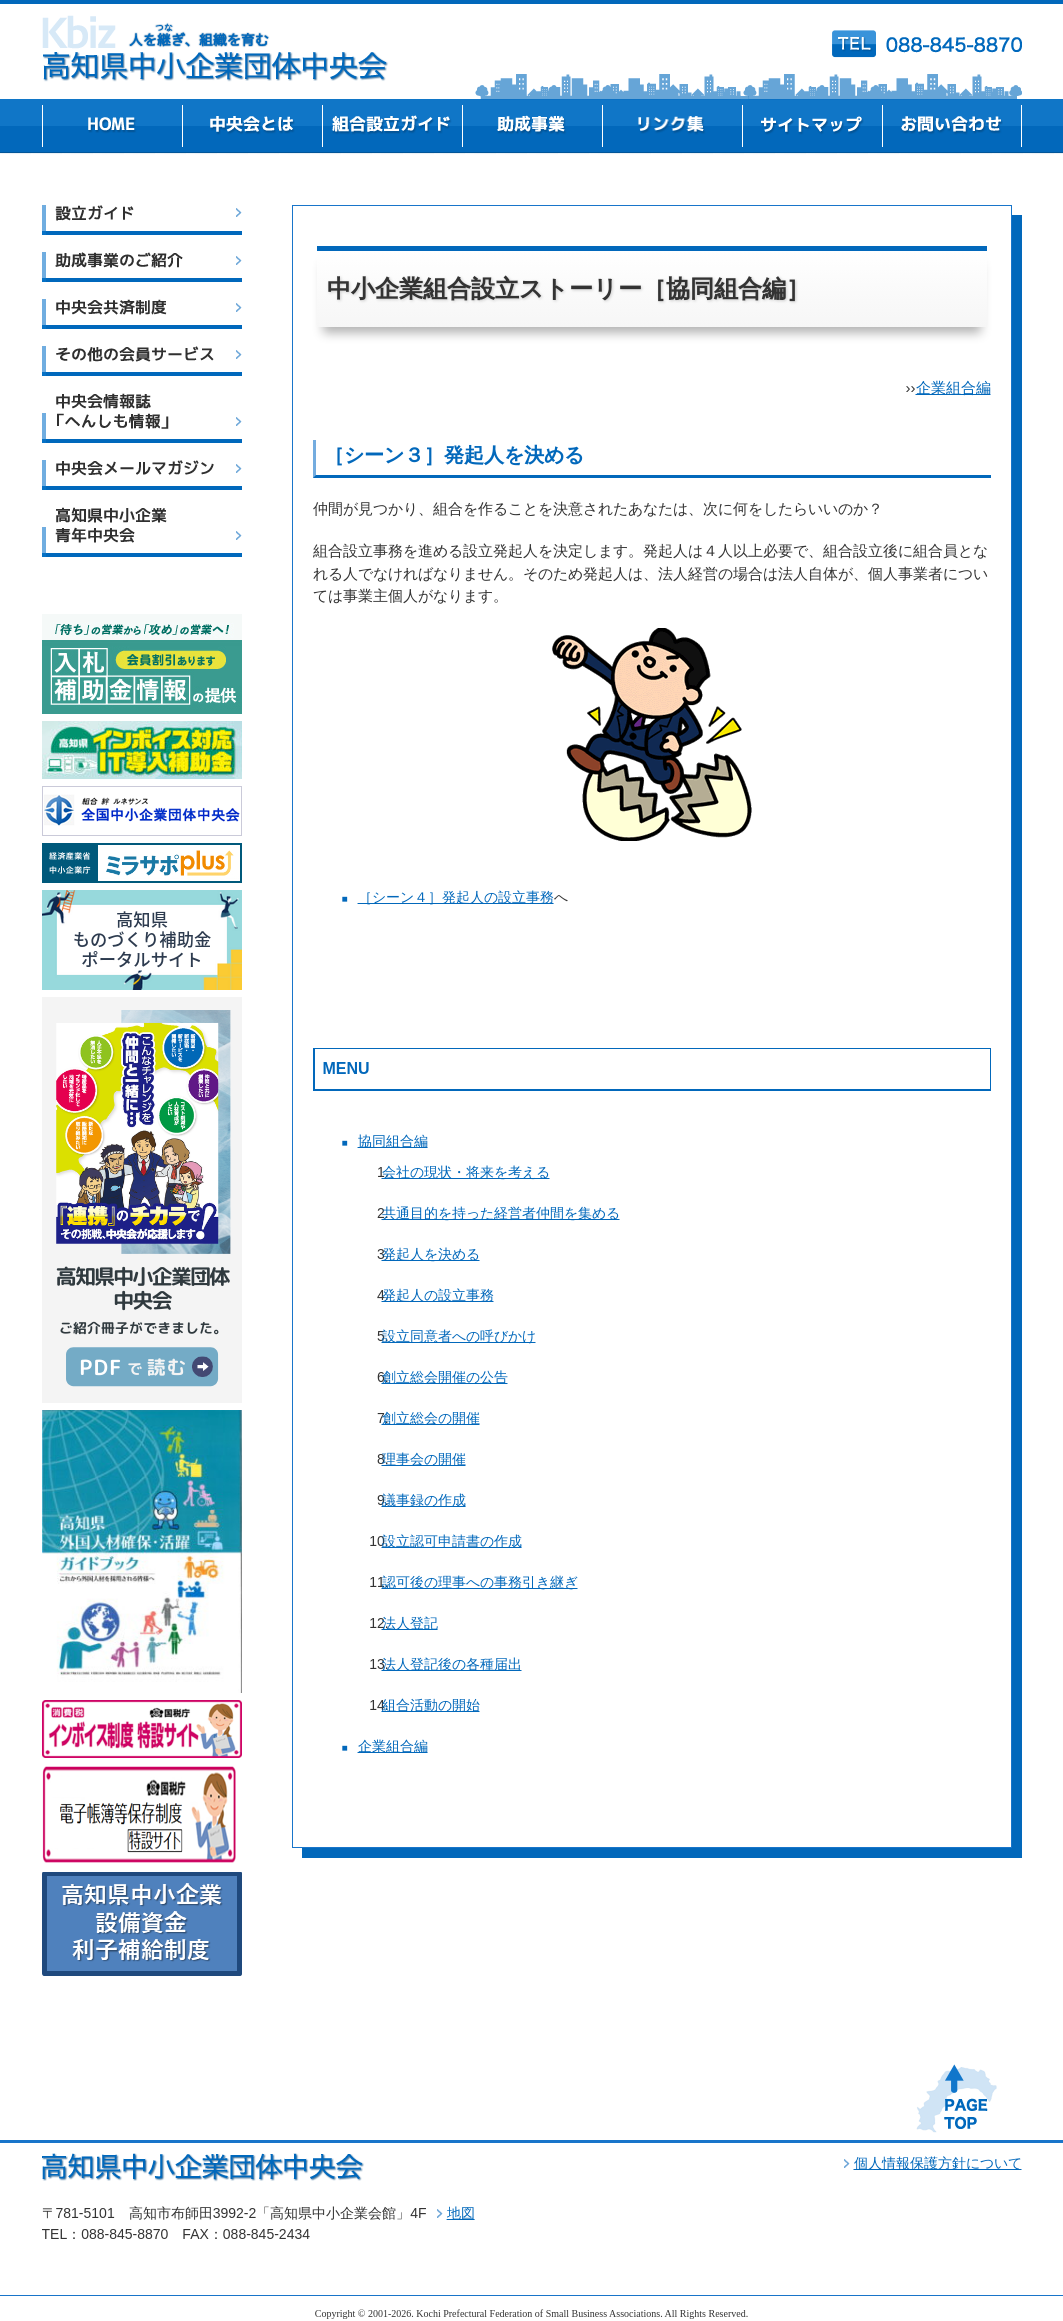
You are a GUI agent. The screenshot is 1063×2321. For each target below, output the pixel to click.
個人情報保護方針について (938, 2163)
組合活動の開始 (431, 1705)
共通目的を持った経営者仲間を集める (501, 1213)
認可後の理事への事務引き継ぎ (480, 1582)
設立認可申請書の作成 (452, 1541)
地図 (461, 2213)
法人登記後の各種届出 (452, 1664)
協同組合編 (393, 1141)
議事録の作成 (424, 1500)
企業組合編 (953, 387)
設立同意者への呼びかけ (459, 1336)
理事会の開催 (424, 1459)
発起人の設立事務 (438, 1295)
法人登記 (410, 1623)
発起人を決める (431, 1254)
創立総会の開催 (431, 1418)
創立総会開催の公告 (445, 1377)
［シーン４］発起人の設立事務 (456, 897)
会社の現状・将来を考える (466, 1172)
